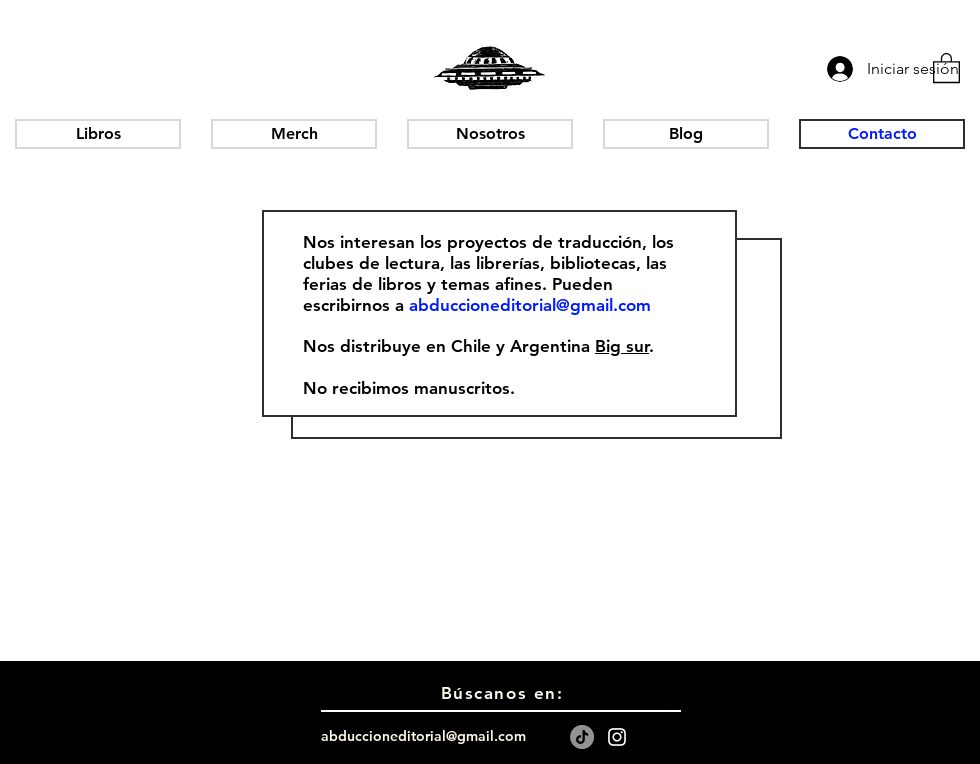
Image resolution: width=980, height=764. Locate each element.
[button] (946, 67)
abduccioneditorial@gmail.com (530, 305)
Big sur (622, 346)
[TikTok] (582, 737)
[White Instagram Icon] (617, 737)
